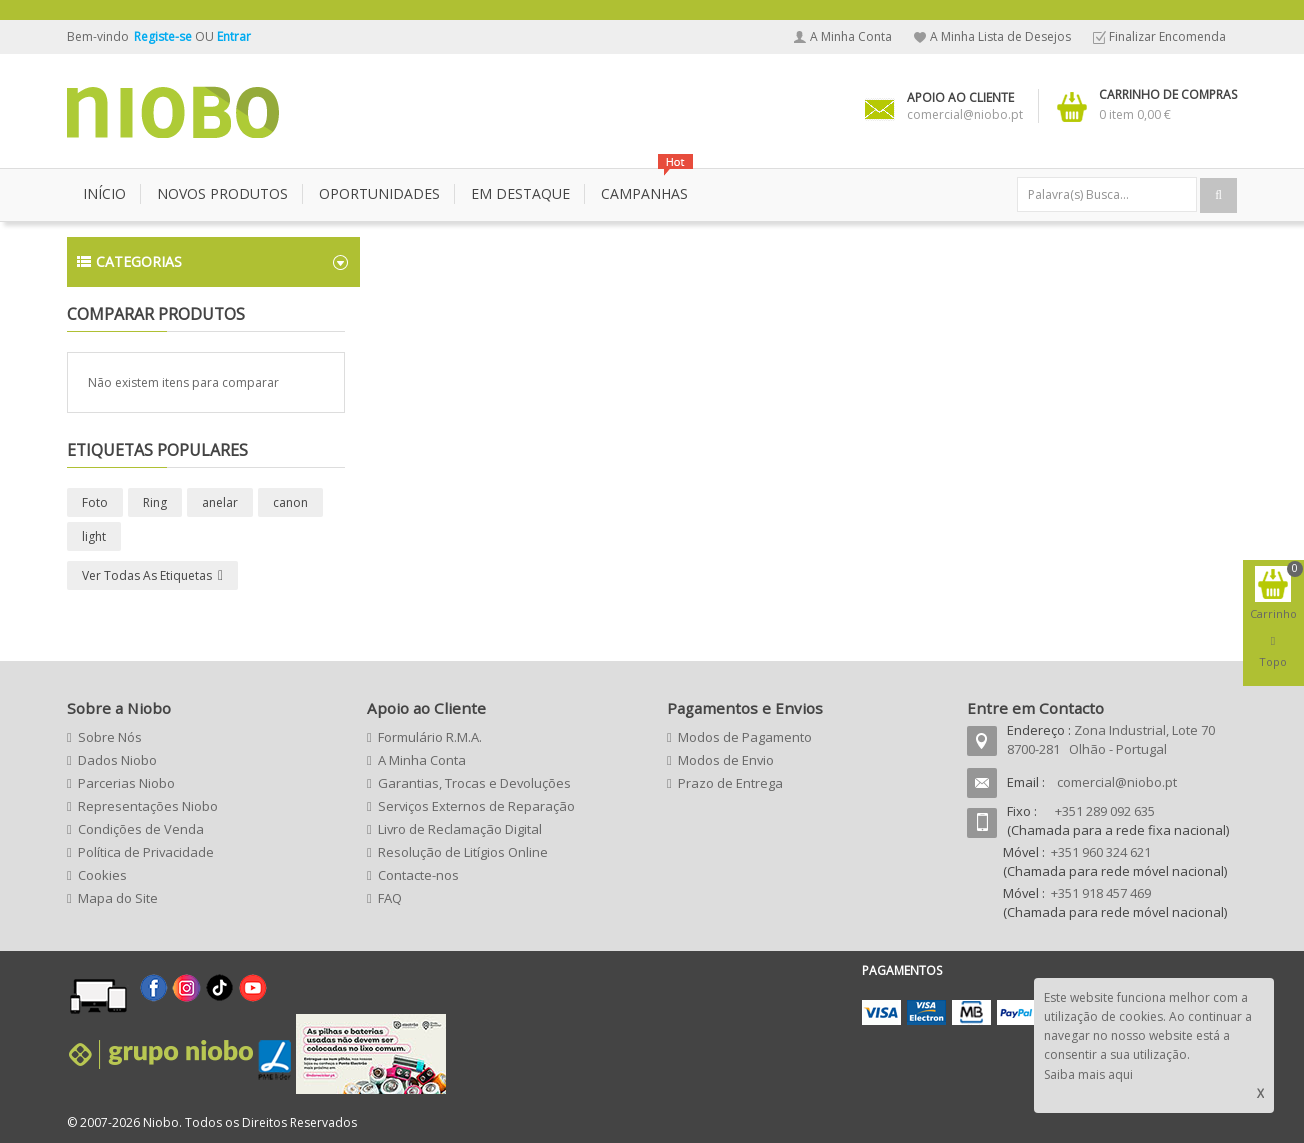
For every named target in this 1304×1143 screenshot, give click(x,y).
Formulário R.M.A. (430, 737)
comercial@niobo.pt (1117, 782)
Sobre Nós (110, 737)
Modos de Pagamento (745, 737)
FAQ (390, 898)
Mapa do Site (118, 898)
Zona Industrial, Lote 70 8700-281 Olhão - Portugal (1111, 739)
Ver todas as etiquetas (147, 575)
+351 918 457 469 (1101, 893)
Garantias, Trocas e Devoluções (474, 783)
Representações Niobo (148, 806)
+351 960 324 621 (1101, 852)
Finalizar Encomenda (1167, 36)
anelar (220, 502)
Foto (95, 502)
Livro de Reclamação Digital (460, 829)
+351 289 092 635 (1105, 811)
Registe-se (164, 36)
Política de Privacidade (146, 852)
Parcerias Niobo (126, 783)
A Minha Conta (851, 36)
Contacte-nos (418, 875)
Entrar (234, 36)
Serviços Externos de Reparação (476, 806)
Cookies (102, 875)
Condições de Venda (141, 829)
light (94, 536)
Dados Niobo (117, 760)
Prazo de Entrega (730, 783)
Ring (155, 502)
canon (290, 502)
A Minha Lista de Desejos (1000, 36)
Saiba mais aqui (1088, 1074)
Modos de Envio (726, 760)
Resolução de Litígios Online (463, 852)
